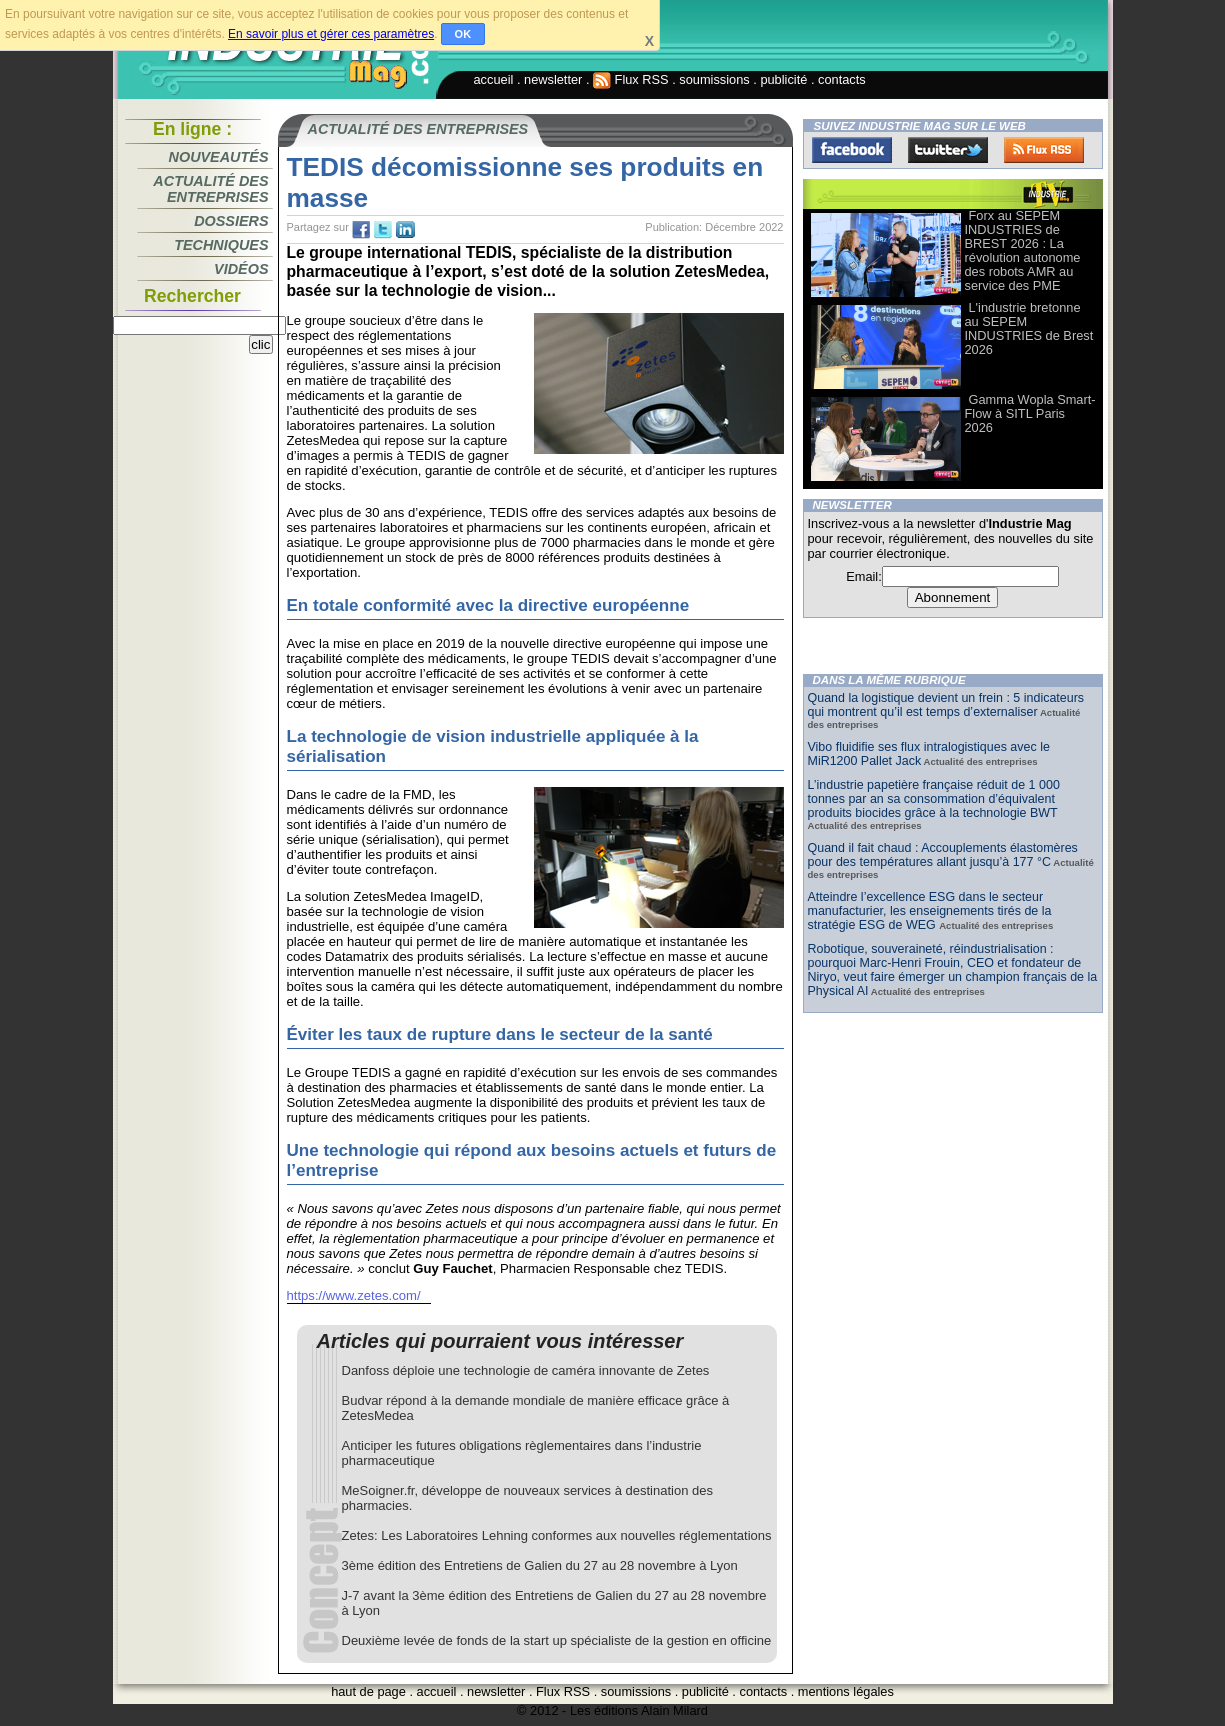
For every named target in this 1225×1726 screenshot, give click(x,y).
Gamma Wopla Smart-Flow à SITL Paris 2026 (1030, 413)
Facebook (852, 150)
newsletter (553, 79)
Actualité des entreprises (210, 189)
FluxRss (1044, 150)
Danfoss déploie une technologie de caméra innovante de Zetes (526, 1370)
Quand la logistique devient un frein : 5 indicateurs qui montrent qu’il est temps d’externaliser (946, 705)
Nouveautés (219, 157)
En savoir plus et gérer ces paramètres (331, 34)
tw (383, 230)
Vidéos (241, 269)
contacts (842, 79)
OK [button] (463, 34)
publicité (783, 79)
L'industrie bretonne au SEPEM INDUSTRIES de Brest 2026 (1029, 328)
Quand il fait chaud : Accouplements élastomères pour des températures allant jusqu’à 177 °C (943, 855)
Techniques (221, 245)
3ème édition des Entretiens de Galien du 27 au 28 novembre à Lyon (540, 1565)
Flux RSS (631, 79)
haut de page (368, 1691)
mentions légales (846, 1691)
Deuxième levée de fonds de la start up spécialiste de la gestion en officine (557, 1640)
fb (361, 230)
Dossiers (231, 221)
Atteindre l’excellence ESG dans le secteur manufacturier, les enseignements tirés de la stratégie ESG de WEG (930, 911)
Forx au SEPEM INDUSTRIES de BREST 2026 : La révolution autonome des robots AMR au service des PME (1023, 250)
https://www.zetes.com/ (354, 1295)
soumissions (714, 79)
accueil (494, 79)
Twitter (948, 150)
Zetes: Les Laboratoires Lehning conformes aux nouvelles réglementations (557, 1535)
